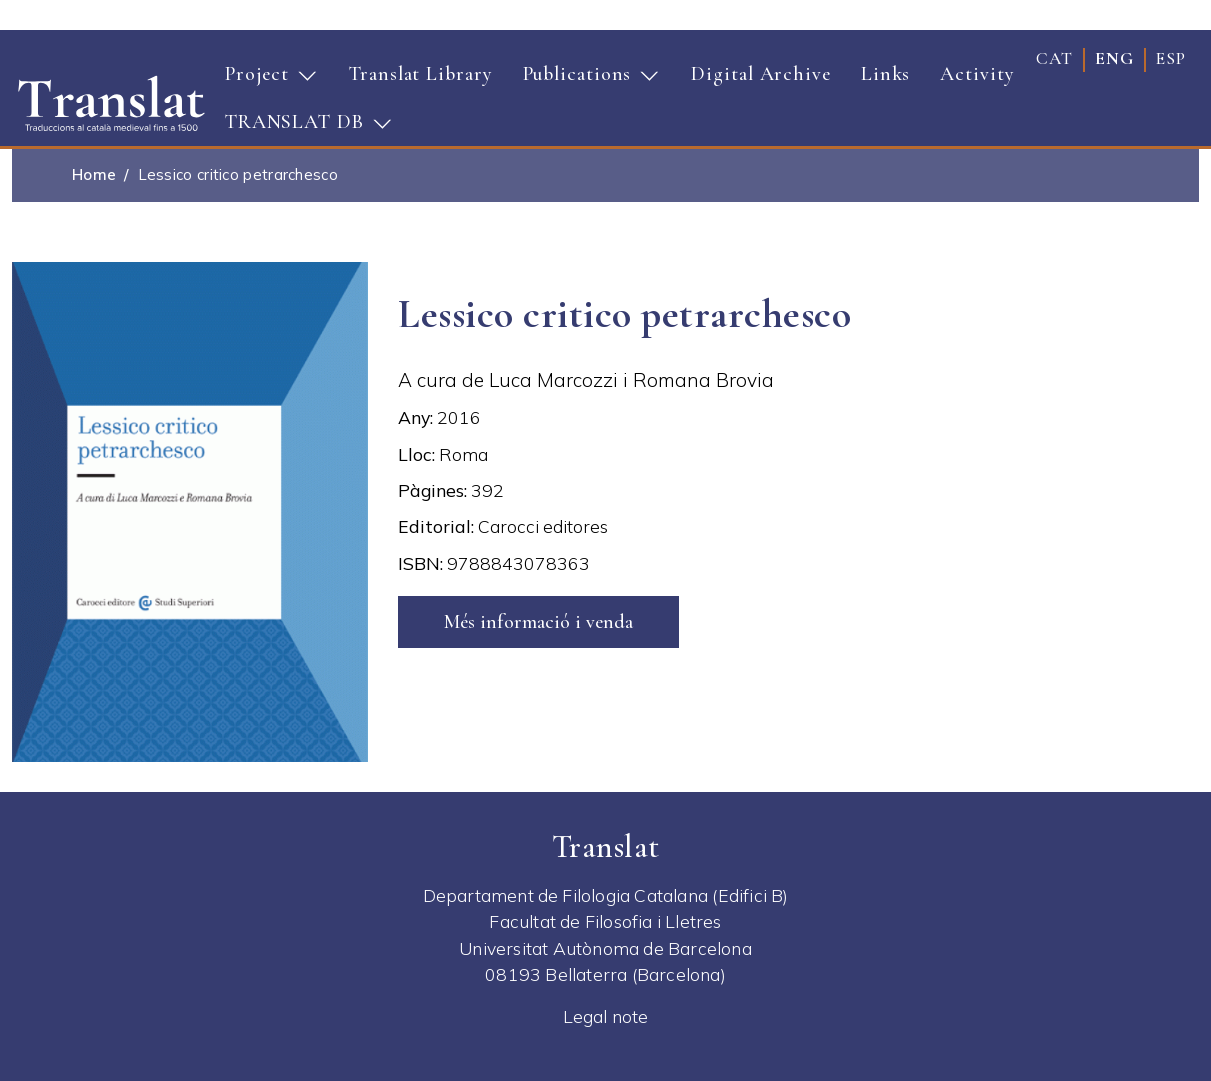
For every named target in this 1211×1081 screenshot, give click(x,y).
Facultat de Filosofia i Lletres (605, 921)
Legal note (606, 1016)
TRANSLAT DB (302, 128)
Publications (585, 80)
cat (1054, 58)
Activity (977, 74)
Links (886, 74)
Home (94, 174)
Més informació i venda (538, 622)
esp (1171, 58)
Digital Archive (761, 74)
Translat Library (420, 74)
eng (1114, 58)
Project (264, 80)
